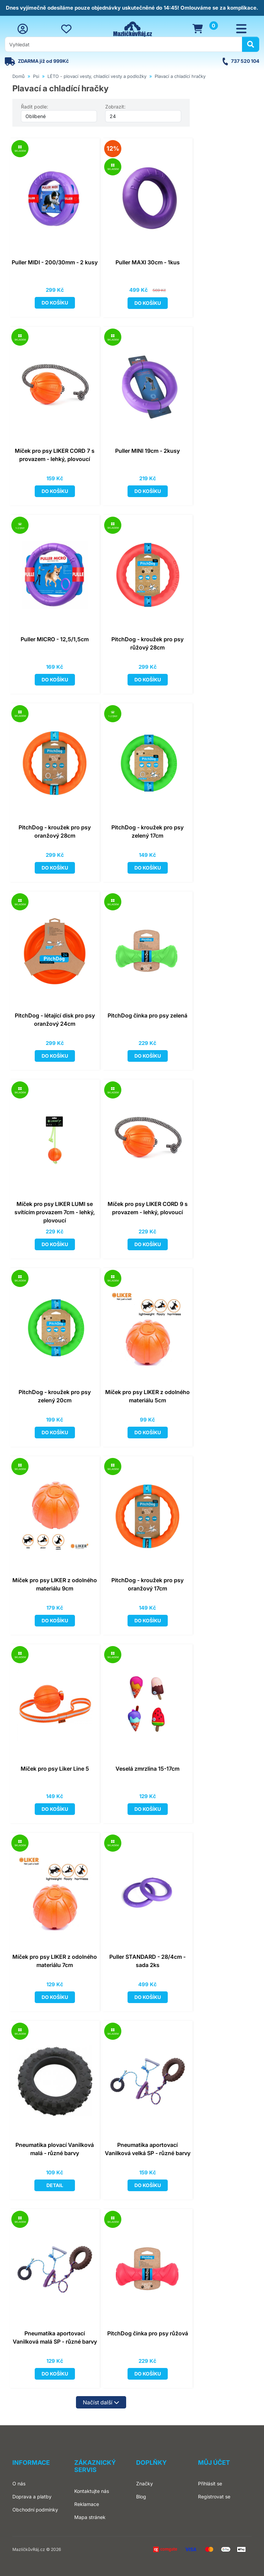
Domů (18, 76)
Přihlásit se (210, 2483)
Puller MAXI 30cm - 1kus (148, 262)
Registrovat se (214, 2496)
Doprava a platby (32, 2496)
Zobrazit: (115, 107)
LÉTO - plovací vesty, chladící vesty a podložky (96, 76)
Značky (144, 2483)
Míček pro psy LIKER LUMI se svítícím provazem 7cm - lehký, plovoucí (54, 1212)
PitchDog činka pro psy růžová (147, 2333)
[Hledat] (250, 44)
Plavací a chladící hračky (180, 76)
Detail (54, 2185)
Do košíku (55, 303)
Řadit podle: (34, 107)
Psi (36, 76)
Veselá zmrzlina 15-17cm (147, 1768)
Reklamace (86, 2504)
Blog (141, 2496)
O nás (18, 2483)
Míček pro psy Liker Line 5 (55, 1768)
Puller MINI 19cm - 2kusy (147, 450)
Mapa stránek (90, 2517)
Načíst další (101, 2402)
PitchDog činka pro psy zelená (147, 1015)
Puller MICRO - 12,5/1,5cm (55, 639)
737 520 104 (245, 61)
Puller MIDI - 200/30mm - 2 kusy (55, 262)
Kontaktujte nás (91, 2491)
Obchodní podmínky (35, 2509)
